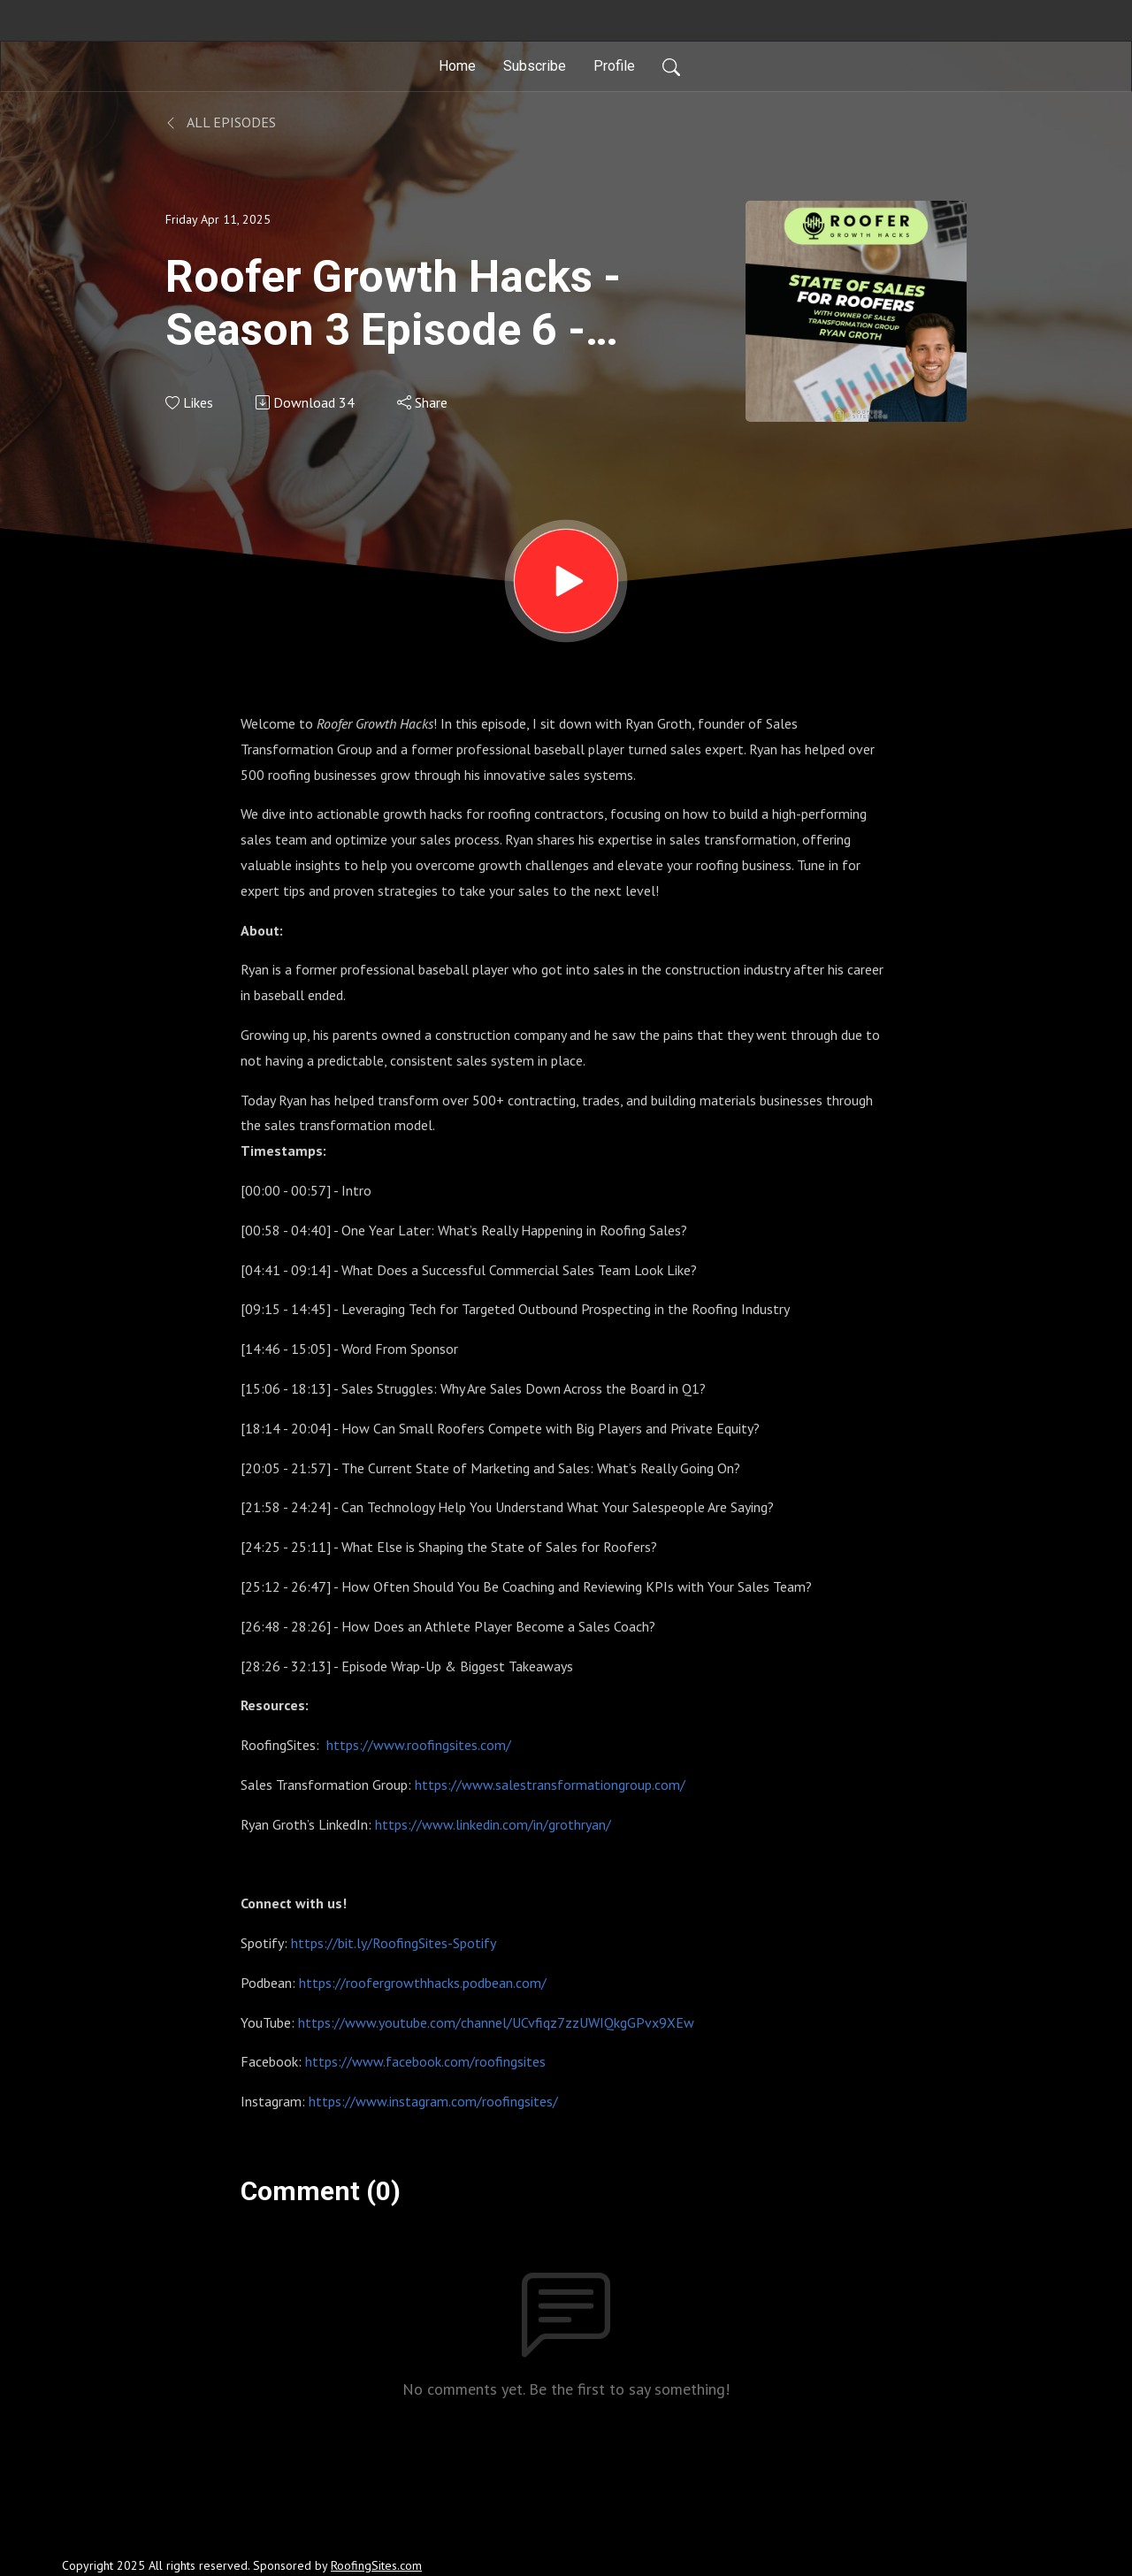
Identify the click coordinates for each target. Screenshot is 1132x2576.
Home (457, 65)
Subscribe (534, 65)
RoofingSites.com (376, 2565)
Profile (614, 65)
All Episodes (220, 122)
